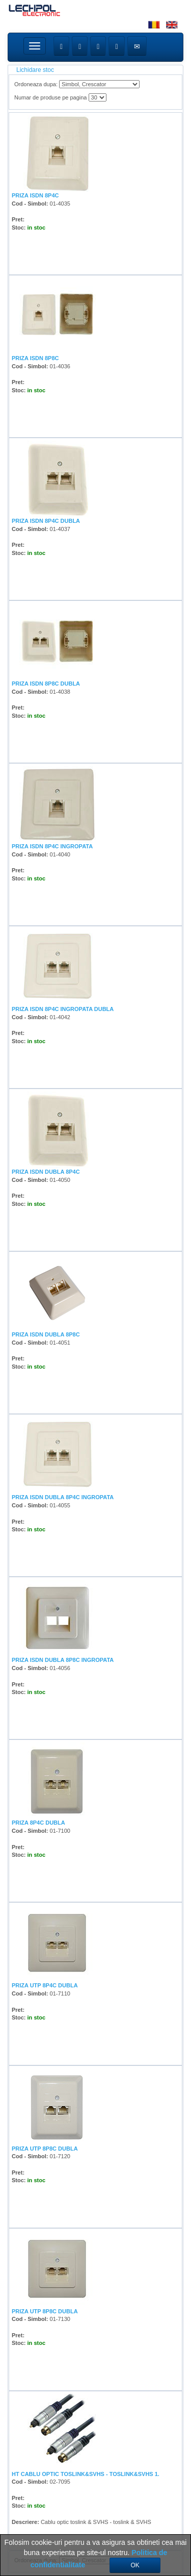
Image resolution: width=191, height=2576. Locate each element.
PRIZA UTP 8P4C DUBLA (45, 1985)
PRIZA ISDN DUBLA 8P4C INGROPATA (63, 1497)
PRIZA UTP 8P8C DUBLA (45, 2148)
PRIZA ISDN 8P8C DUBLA (46, 683)
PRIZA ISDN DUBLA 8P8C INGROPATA (63, 1660)
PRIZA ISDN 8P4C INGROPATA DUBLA (63, 1009)
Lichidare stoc (35, 69)
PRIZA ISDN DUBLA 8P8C (46, 1334)
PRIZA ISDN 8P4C (35, 195)
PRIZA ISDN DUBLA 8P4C (46, 1172)
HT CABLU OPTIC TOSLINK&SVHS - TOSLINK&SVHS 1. (85, 2474)
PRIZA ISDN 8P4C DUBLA (46, 521)
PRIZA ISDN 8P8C (35, 358)
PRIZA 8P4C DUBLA (38, 1823)
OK (134, 2565)
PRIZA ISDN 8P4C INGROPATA (52, 846)
